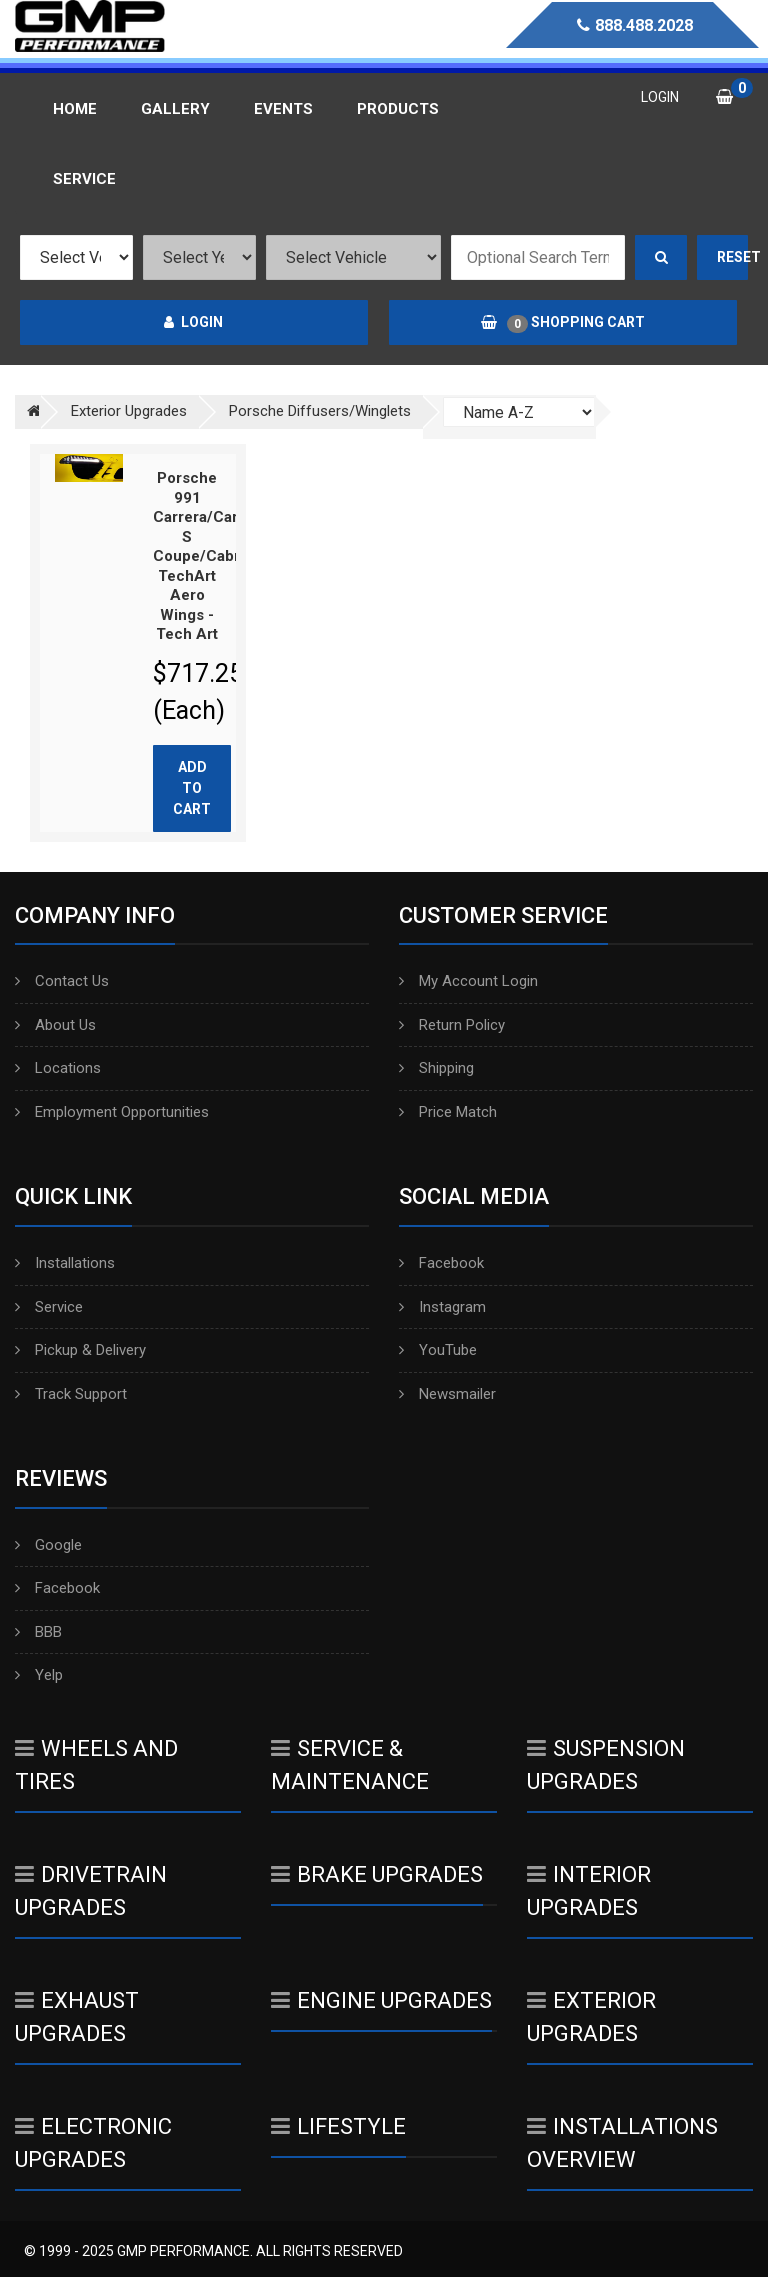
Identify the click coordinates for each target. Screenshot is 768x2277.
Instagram (442, 1307)
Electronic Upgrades (93, 2143)
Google (48, 1545)
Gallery (175, 109)
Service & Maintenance (350, 1765)
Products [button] (398, 109)
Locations (58, 1068)
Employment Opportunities (112, 1112)
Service (49, 1307)
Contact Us (62, 981)
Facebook (441, 1263)
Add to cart (192, 788)
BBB (38, 1632)
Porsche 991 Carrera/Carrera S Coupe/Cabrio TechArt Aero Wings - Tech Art (210, 556)
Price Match (448, 1112)
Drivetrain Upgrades (91, 1891)
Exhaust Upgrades (77, 2017)
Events (283, 109)
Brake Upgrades (377, 1874)
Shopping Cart (563, 323)
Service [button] (84, 179)
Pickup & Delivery (80, 1350)
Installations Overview (622, 2143)
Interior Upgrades (589, 1891)
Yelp (39, 1675)
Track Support (71, 1394)
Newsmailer (447, 1394)
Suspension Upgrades (606, 1765)
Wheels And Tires (96, 1765)
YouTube (438, 1350)
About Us (55, 1025)
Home (75, 109)
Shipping (436, 1068)
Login (193, 322)
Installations (65, 1263)
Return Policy (452, 1025)
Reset (733, 257)
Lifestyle (338, 2126)
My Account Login (468, 981)
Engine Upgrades (381, 2000)
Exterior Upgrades (591, 2017)
